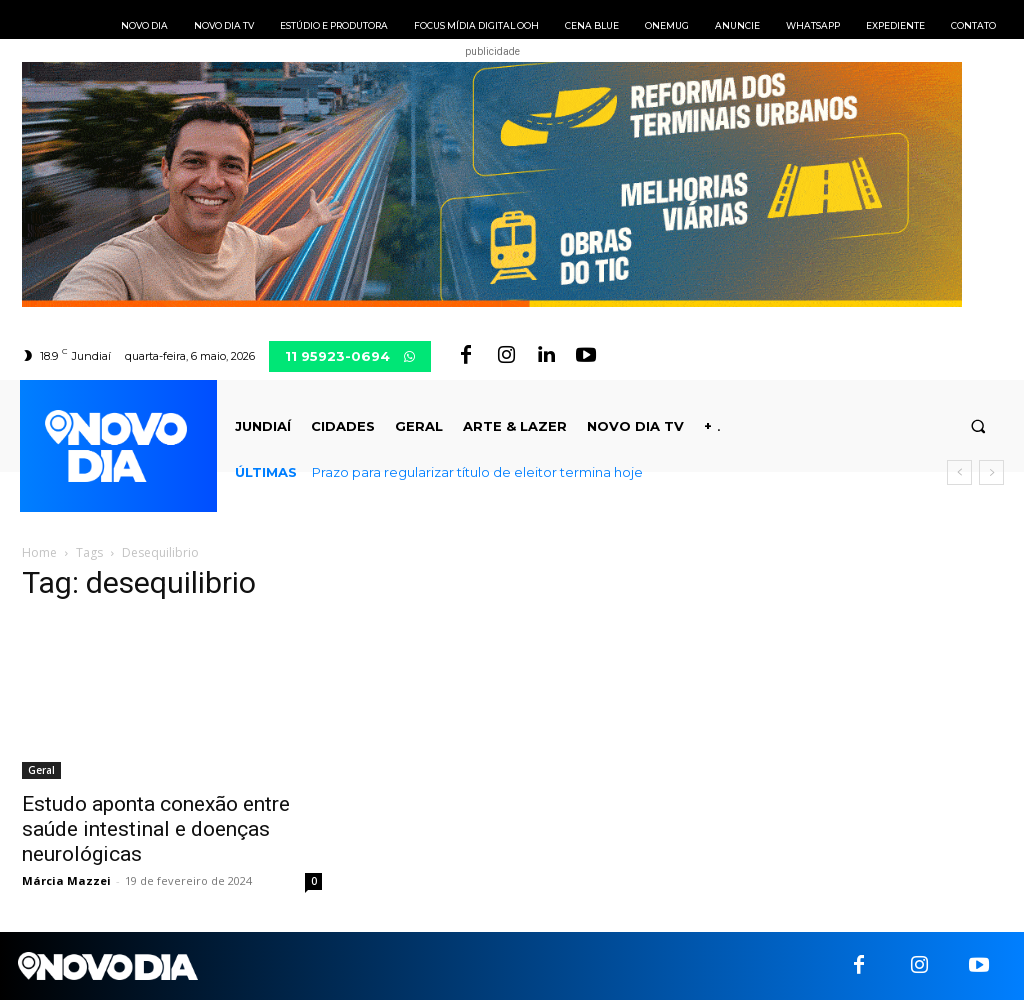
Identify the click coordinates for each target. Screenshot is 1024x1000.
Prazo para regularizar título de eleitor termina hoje (477, 472)
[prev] (959, 472)
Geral (41, 770)
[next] (991, 472)
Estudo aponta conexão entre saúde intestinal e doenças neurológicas (156, 829)
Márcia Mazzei (66, 880)
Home (39, 552)
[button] (978, 426)
